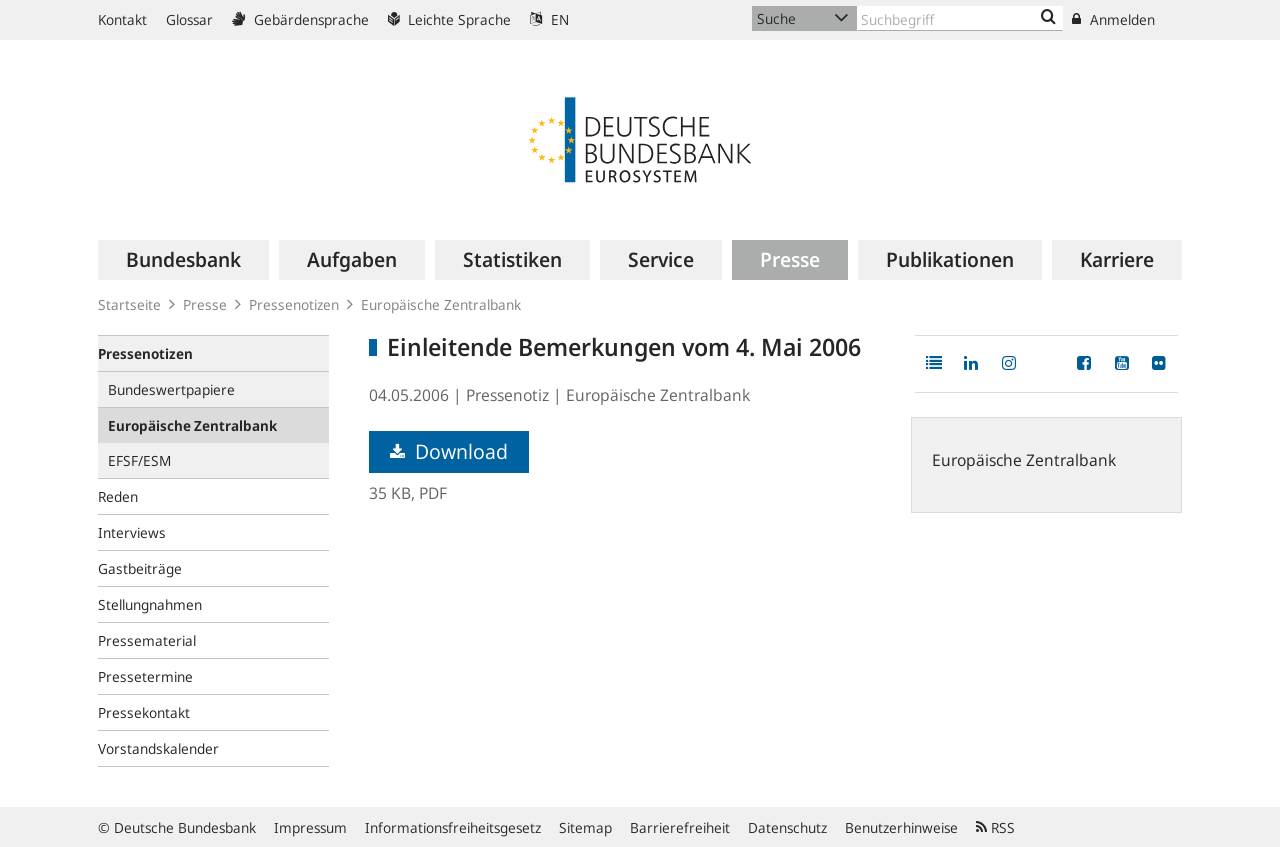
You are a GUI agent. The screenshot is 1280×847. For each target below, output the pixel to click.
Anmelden (1113, 19)
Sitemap (585, 827)
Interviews (132, 532)
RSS (995, 827)
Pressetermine (145, 676)
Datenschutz (787, 827)
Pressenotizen (294, 304)
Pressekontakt (144, 712)
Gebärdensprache (300, 19)
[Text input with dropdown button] (960, 18)
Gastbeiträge (140, 568)
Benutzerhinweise (901, 827)
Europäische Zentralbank (441, 304)
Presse (205, 304)
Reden (118, 496)
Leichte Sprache (449, 19)
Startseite (129, 304)
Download (449, 451)
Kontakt (122, 19)
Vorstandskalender (158, 748)
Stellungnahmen (150, 604)
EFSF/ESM (139, 460)
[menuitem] (183, 260)
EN (549, 19)
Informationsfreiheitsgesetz (453, 827)
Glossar (189, 19)
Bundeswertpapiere (171, 389)
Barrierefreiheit (680, 827)
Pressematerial (147, 640)
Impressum (310, 827)
